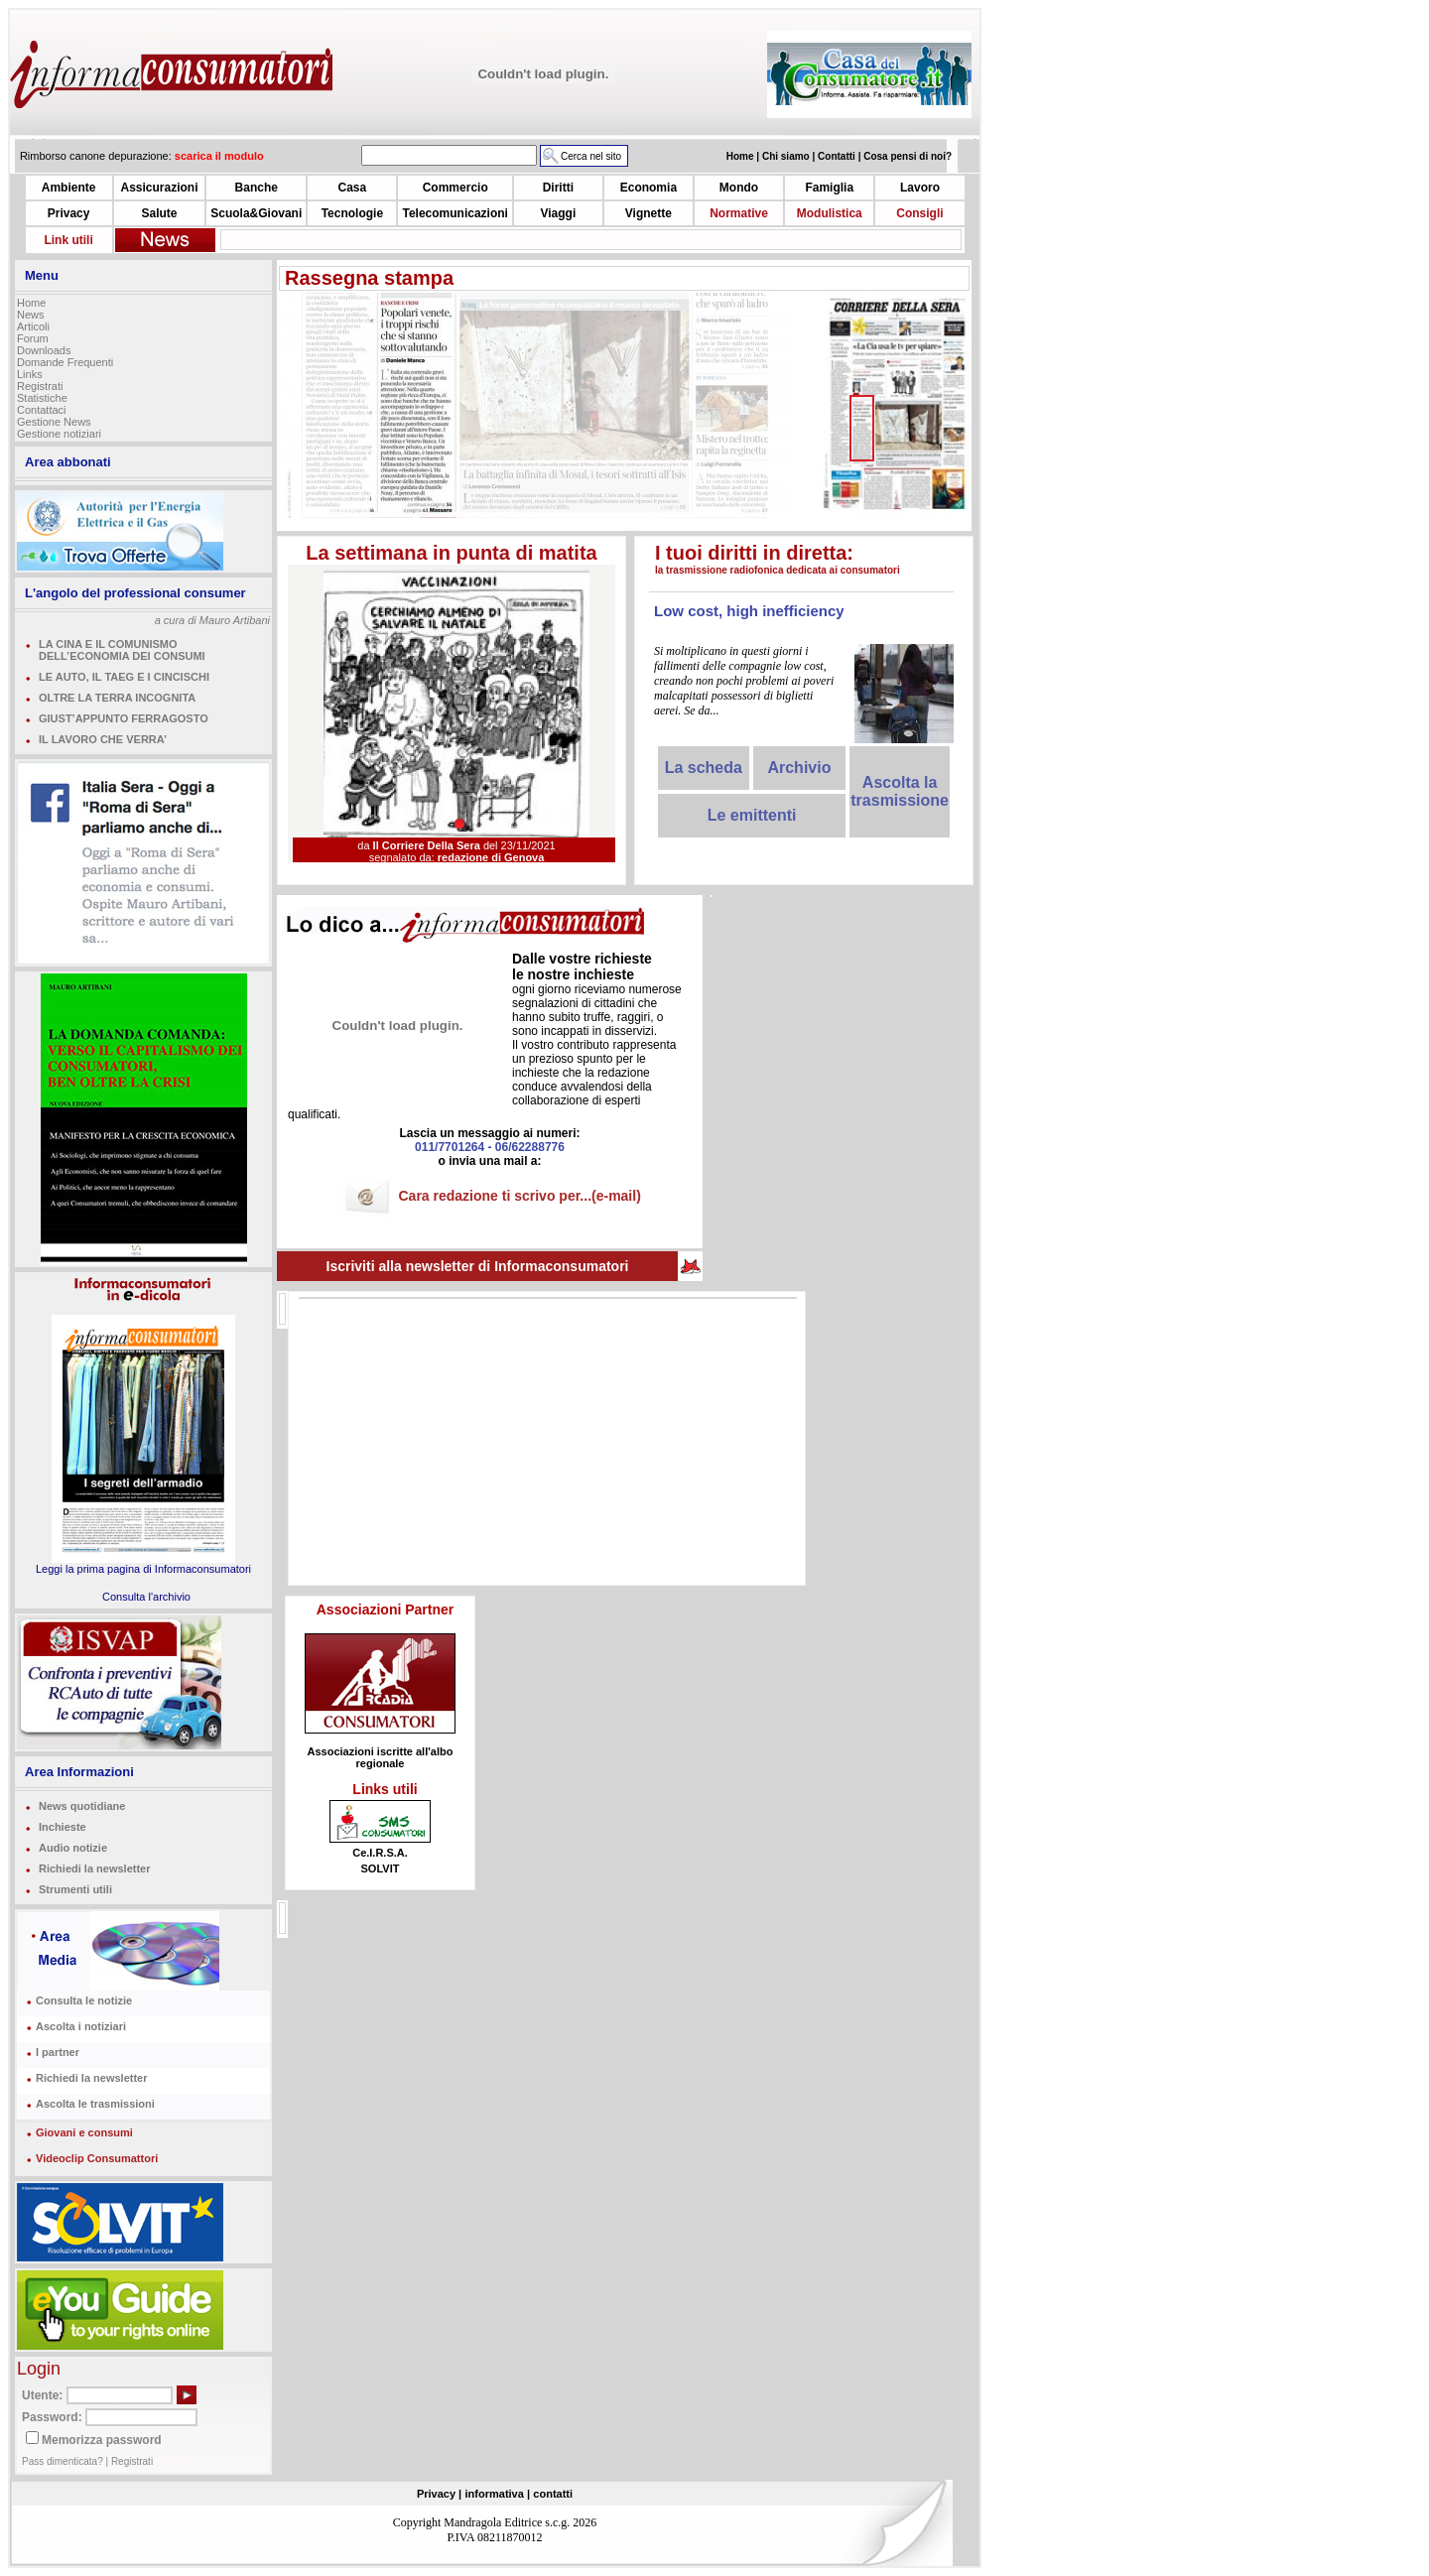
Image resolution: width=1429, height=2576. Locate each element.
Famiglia (829, 187)
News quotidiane (82, 1806)
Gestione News (54, 422)
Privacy (69, 213)
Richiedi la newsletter (94, 1868)
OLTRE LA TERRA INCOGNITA (117, 698)
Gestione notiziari (59, 434)
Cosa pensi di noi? (907, 156)
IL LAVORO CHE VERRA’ (103, 739)
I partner (57, 2052)
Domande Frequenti (65, 362)
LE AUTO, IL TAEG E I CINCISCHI (124, 677)
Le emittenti (752, 815)
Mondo (738, 187)
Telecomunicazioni (454, 213)
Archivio (799, 767)
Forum (33, 338)
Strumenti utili (75, 1889)
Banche (256, 187)
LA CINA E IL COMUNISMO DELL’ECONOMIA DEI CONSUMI (122, 650)
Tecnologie (352, 213)
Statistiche (42, 398)
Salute (159, 213)
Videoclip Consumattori (97, 2158)
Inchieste (62, 1827)
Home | (744, 156)
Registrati (40, 386)
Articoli (33, 326)
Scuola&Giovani (256, 213)
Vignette (648, 213)
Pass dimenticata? (62, 2461)
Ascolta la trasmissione (899, 791)
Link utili (68, 240)
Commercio (455, 187)
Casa (352, 187)
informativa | (497, 2494)
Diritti (558, 187)
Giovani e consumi (84, 2132)
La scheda (703, 767)
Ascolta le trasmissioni (95, 2104)
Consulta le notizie (84, 2000)
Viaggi (558, 213)
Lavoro (920, 187)
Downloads (43, 350)
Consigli (919, 213)
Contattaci (41, 410)
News (31, 315)
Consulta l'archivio (146, 1597)
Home (31, 303)
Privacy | (439, 2494)
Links (30, 374)
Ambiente (69, 187)
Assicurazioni (158, 187)
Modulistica (829, 213)
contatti (553, 2494)
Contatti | (840, 156)
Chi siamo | (790, 156)
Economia (648, 187)
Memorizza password (102, 2440)
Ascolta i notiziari (81, 2026)
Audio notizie (73, 1848)
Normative (739, 213)
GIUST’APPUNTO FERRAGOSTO (123, 718)
